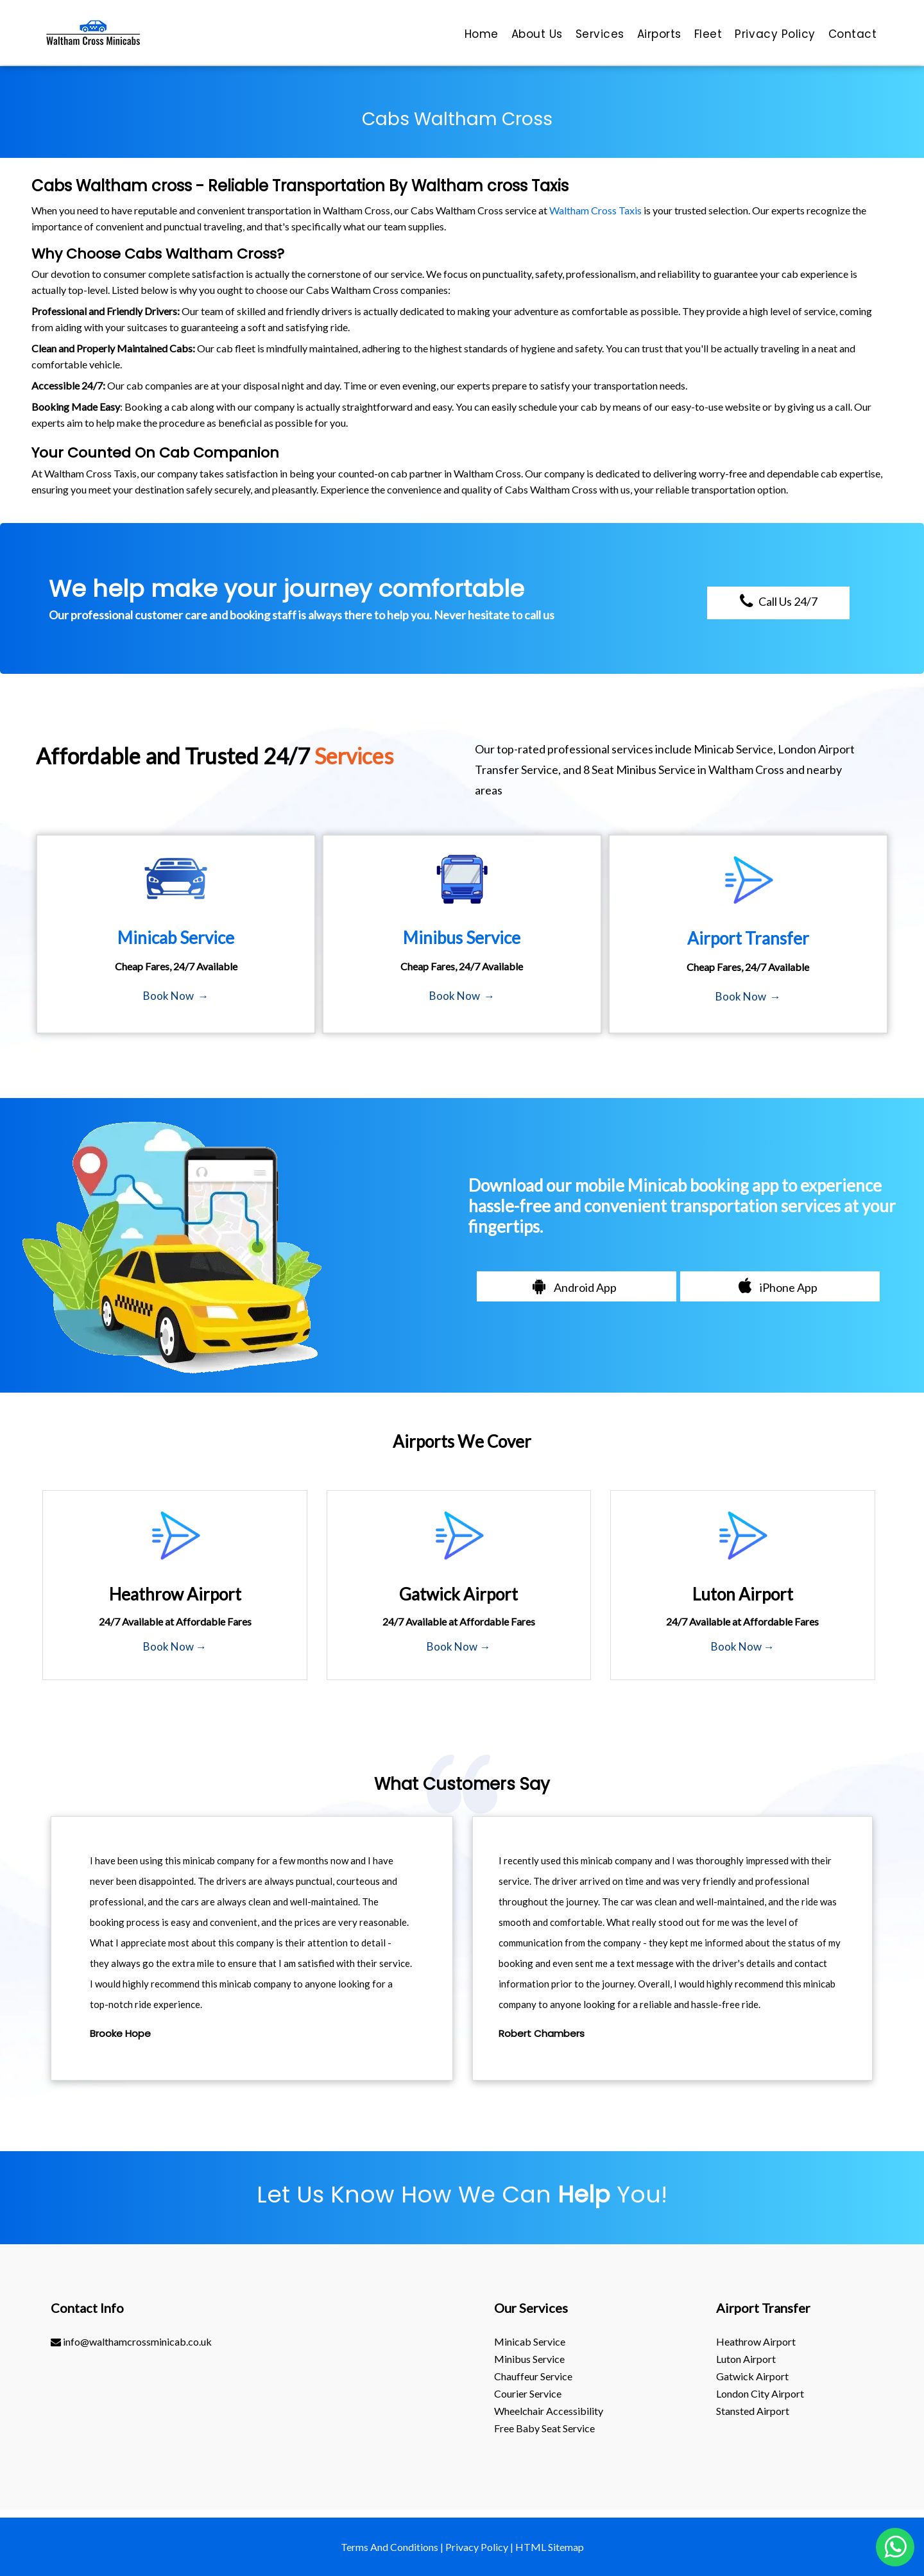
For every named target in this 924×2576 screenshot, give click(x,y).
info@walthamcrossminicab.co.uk (131, 2341)
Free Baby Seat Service (544, 2428)
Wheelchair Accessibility (548, 2411)
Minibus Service (529, 2359)
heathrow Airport (756, 2341)
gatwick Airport (752, 2376)
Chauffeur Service (533, 2376)
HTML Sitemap (549, 2547)
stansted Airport (752, 2411)
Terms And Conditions (389, 2547)
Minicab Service (529, 2341)
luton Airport (746, 2359)
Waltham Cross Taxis (595, 210)
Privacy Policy (476, 2547)
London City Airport (760, 2393)
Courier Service (527, 2393)
